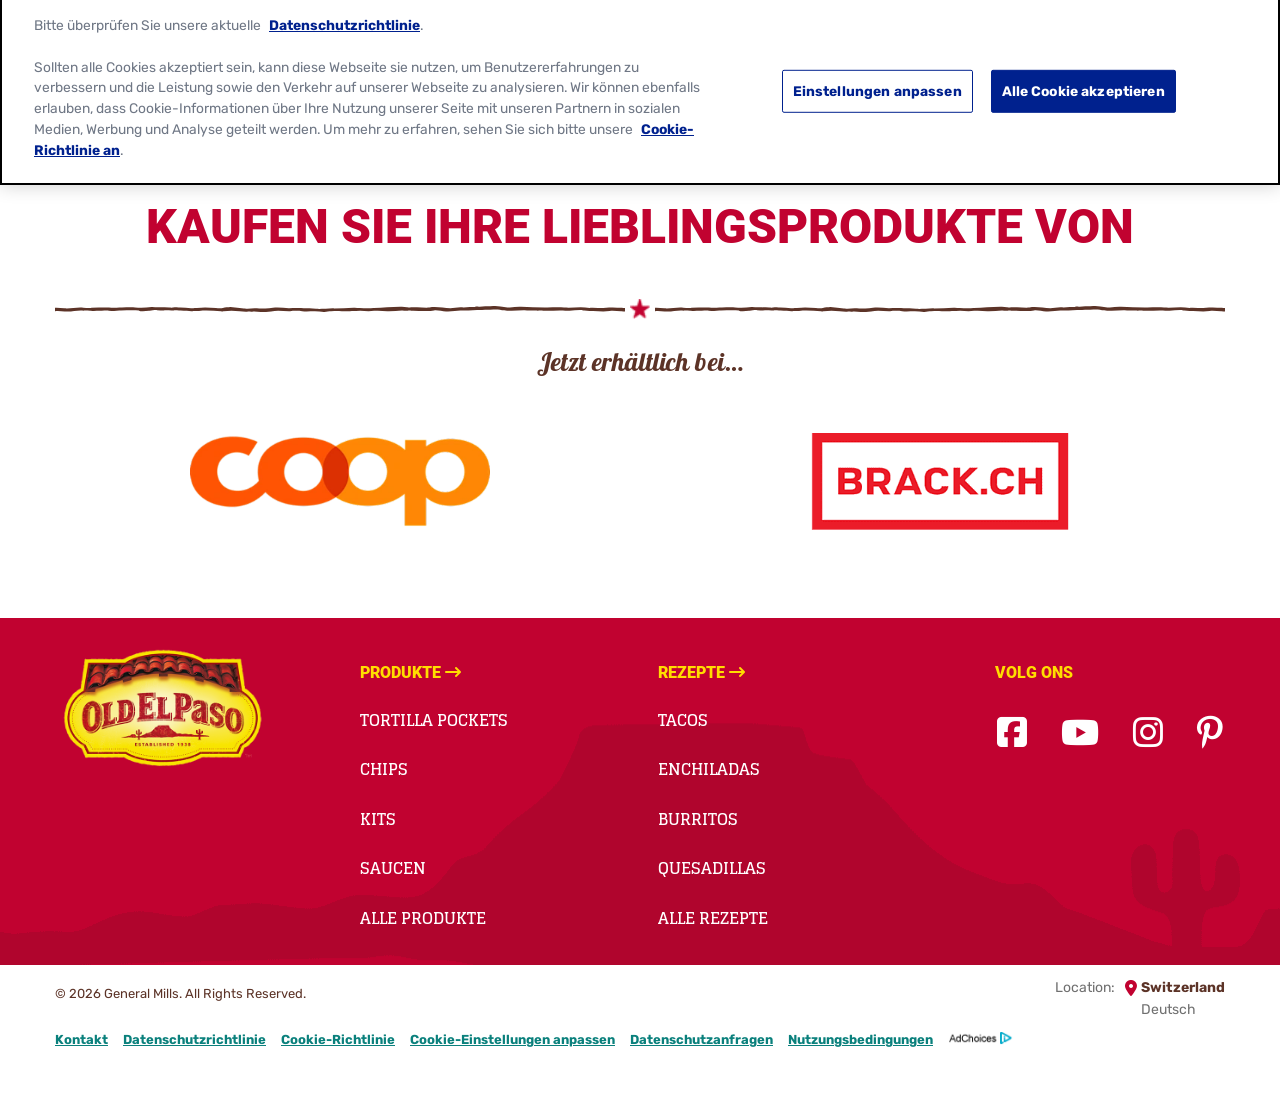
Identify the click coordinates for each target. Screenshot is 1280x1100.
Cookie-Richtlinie (338, 1039)
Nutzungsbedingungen (860, 1039)
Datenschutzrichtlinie (194, 1039)
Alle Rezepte (713, 918)
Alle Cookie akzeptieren (1083, 82)
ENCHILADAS (709, 769)
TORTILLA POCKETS (434, 720)
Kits (378, 819)
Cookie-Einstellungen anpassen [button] (512, 1039)
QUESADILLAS (712, 868)
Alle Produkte (423, 918)
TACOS (683, 720)
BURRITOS (698, 819)
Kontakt (81, 1039)
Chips (384, 769)
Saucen (393, 868)
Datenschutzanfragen (701, 1039)
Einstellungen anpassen (877, 82)
